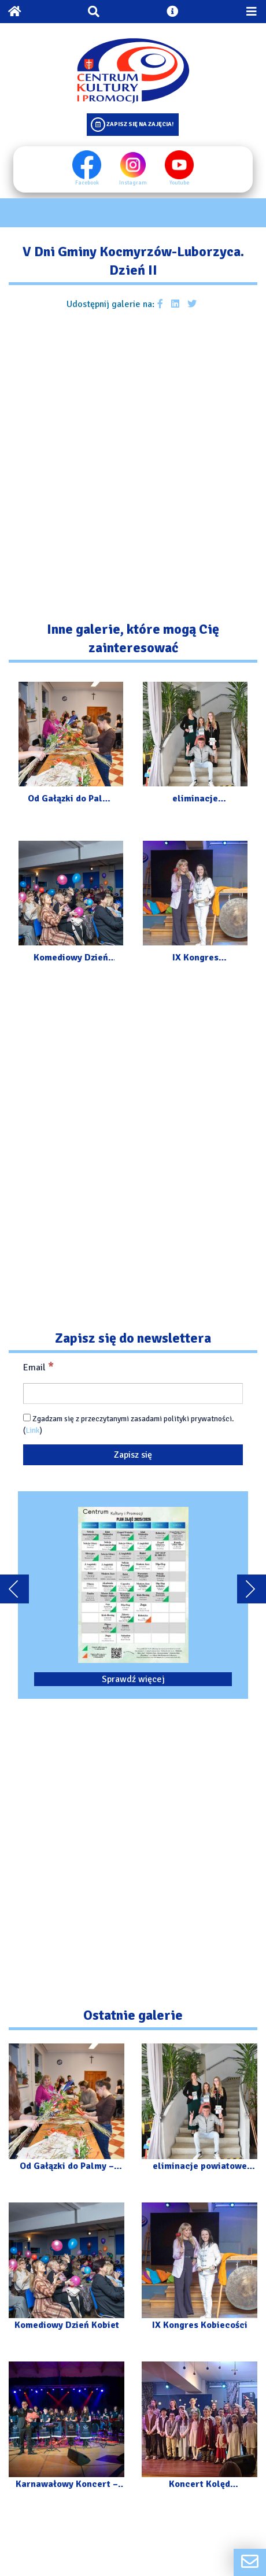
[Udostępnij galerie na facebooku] (160, 304)
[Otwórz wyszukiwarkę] (93, 11)
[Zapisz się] (133, 1454)
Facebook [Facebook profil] (86, 168)
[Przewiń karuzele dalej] (251, 1589)
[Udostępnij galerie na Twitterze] (192, 304)
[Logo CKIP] (133, 70)
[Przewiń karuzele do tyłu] (14, 1589)
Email (38, 1367)
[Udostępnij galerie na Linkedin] (175, 304)
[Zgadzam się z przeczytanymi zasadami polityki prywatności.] (27, 1417)
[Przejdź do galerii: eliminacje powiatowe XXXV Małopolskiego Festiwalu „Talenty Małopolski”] (195, 745)
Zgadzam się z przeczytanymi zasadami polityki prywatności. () (128, 1424)
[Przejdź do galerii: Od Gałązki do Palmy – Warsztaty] (70, 745)
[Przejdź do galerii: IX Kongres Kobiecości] (195, 904)
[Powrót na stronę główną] (14, 11)
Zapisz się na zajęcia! (139, 124)
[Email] (133, 1393)
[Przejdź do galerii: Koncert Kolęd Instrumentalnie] (199, 2430)
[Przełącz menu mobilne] (251, 11)
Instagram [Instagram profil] (133, 168)
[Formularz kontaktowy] (250, 2562)
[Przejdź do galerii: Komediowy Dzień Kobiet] (70, 904)
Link (32, 1430)
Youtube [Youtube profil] (179, 168)
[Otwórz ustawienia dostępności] (172, 11)
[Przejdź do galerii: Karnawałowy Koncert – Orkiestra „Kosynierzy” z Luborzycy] (66, 2430)
